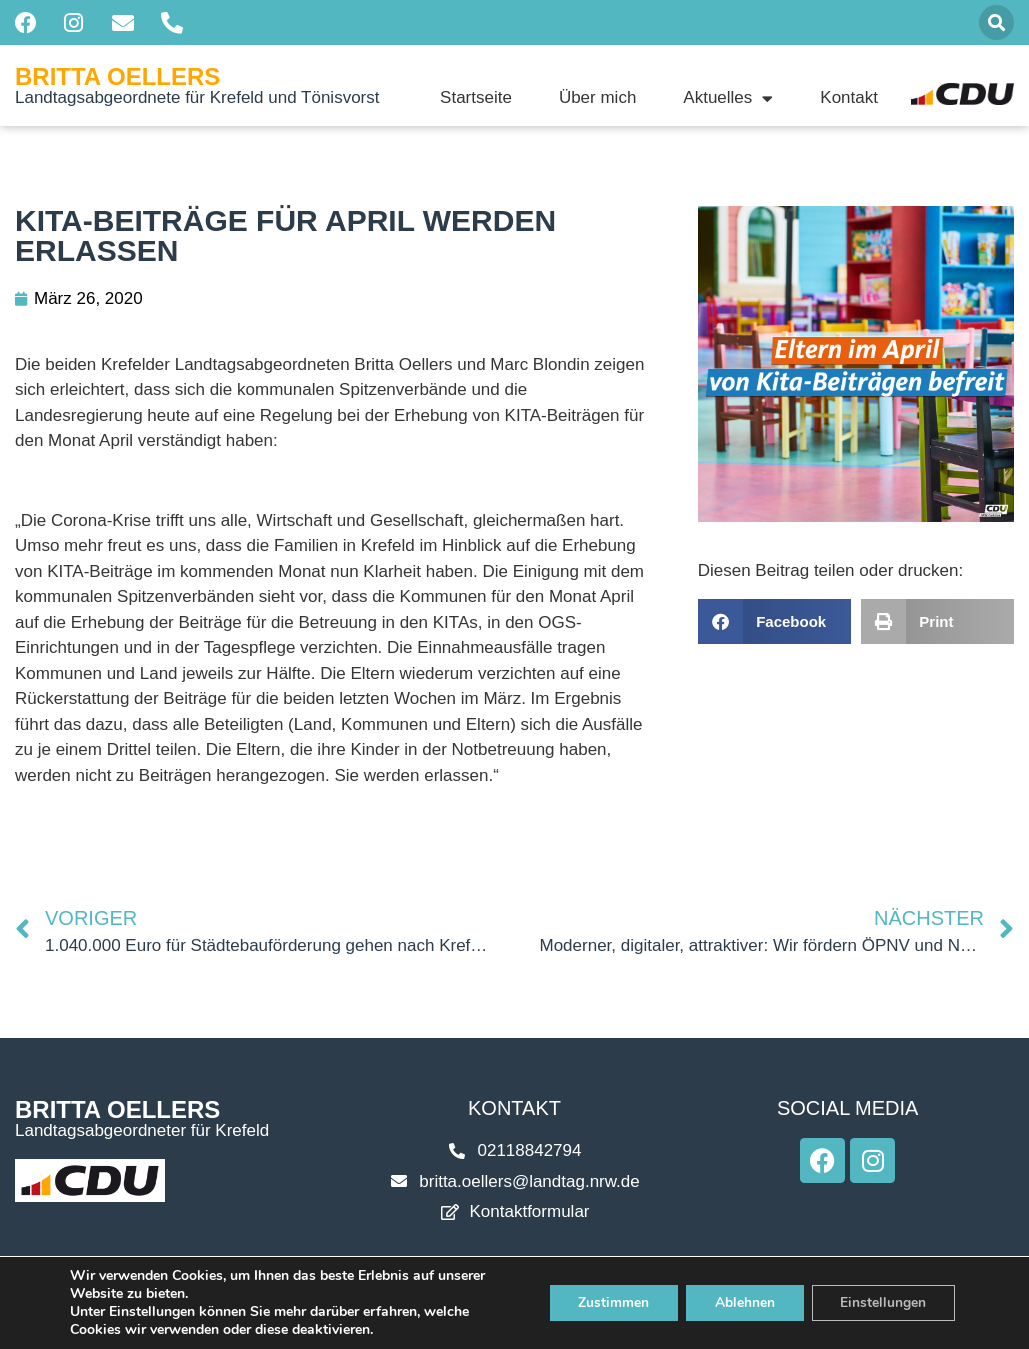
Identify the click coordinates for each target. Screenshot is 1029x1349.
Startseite (476, 97)
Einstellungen (882, 1302)
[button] (996, 22)
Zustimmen (607, 1302)
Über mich (597, 97)
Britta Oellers (117, 76)
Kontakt (849, 97)
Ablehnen (741, 1302)
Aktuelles (728, 98)
